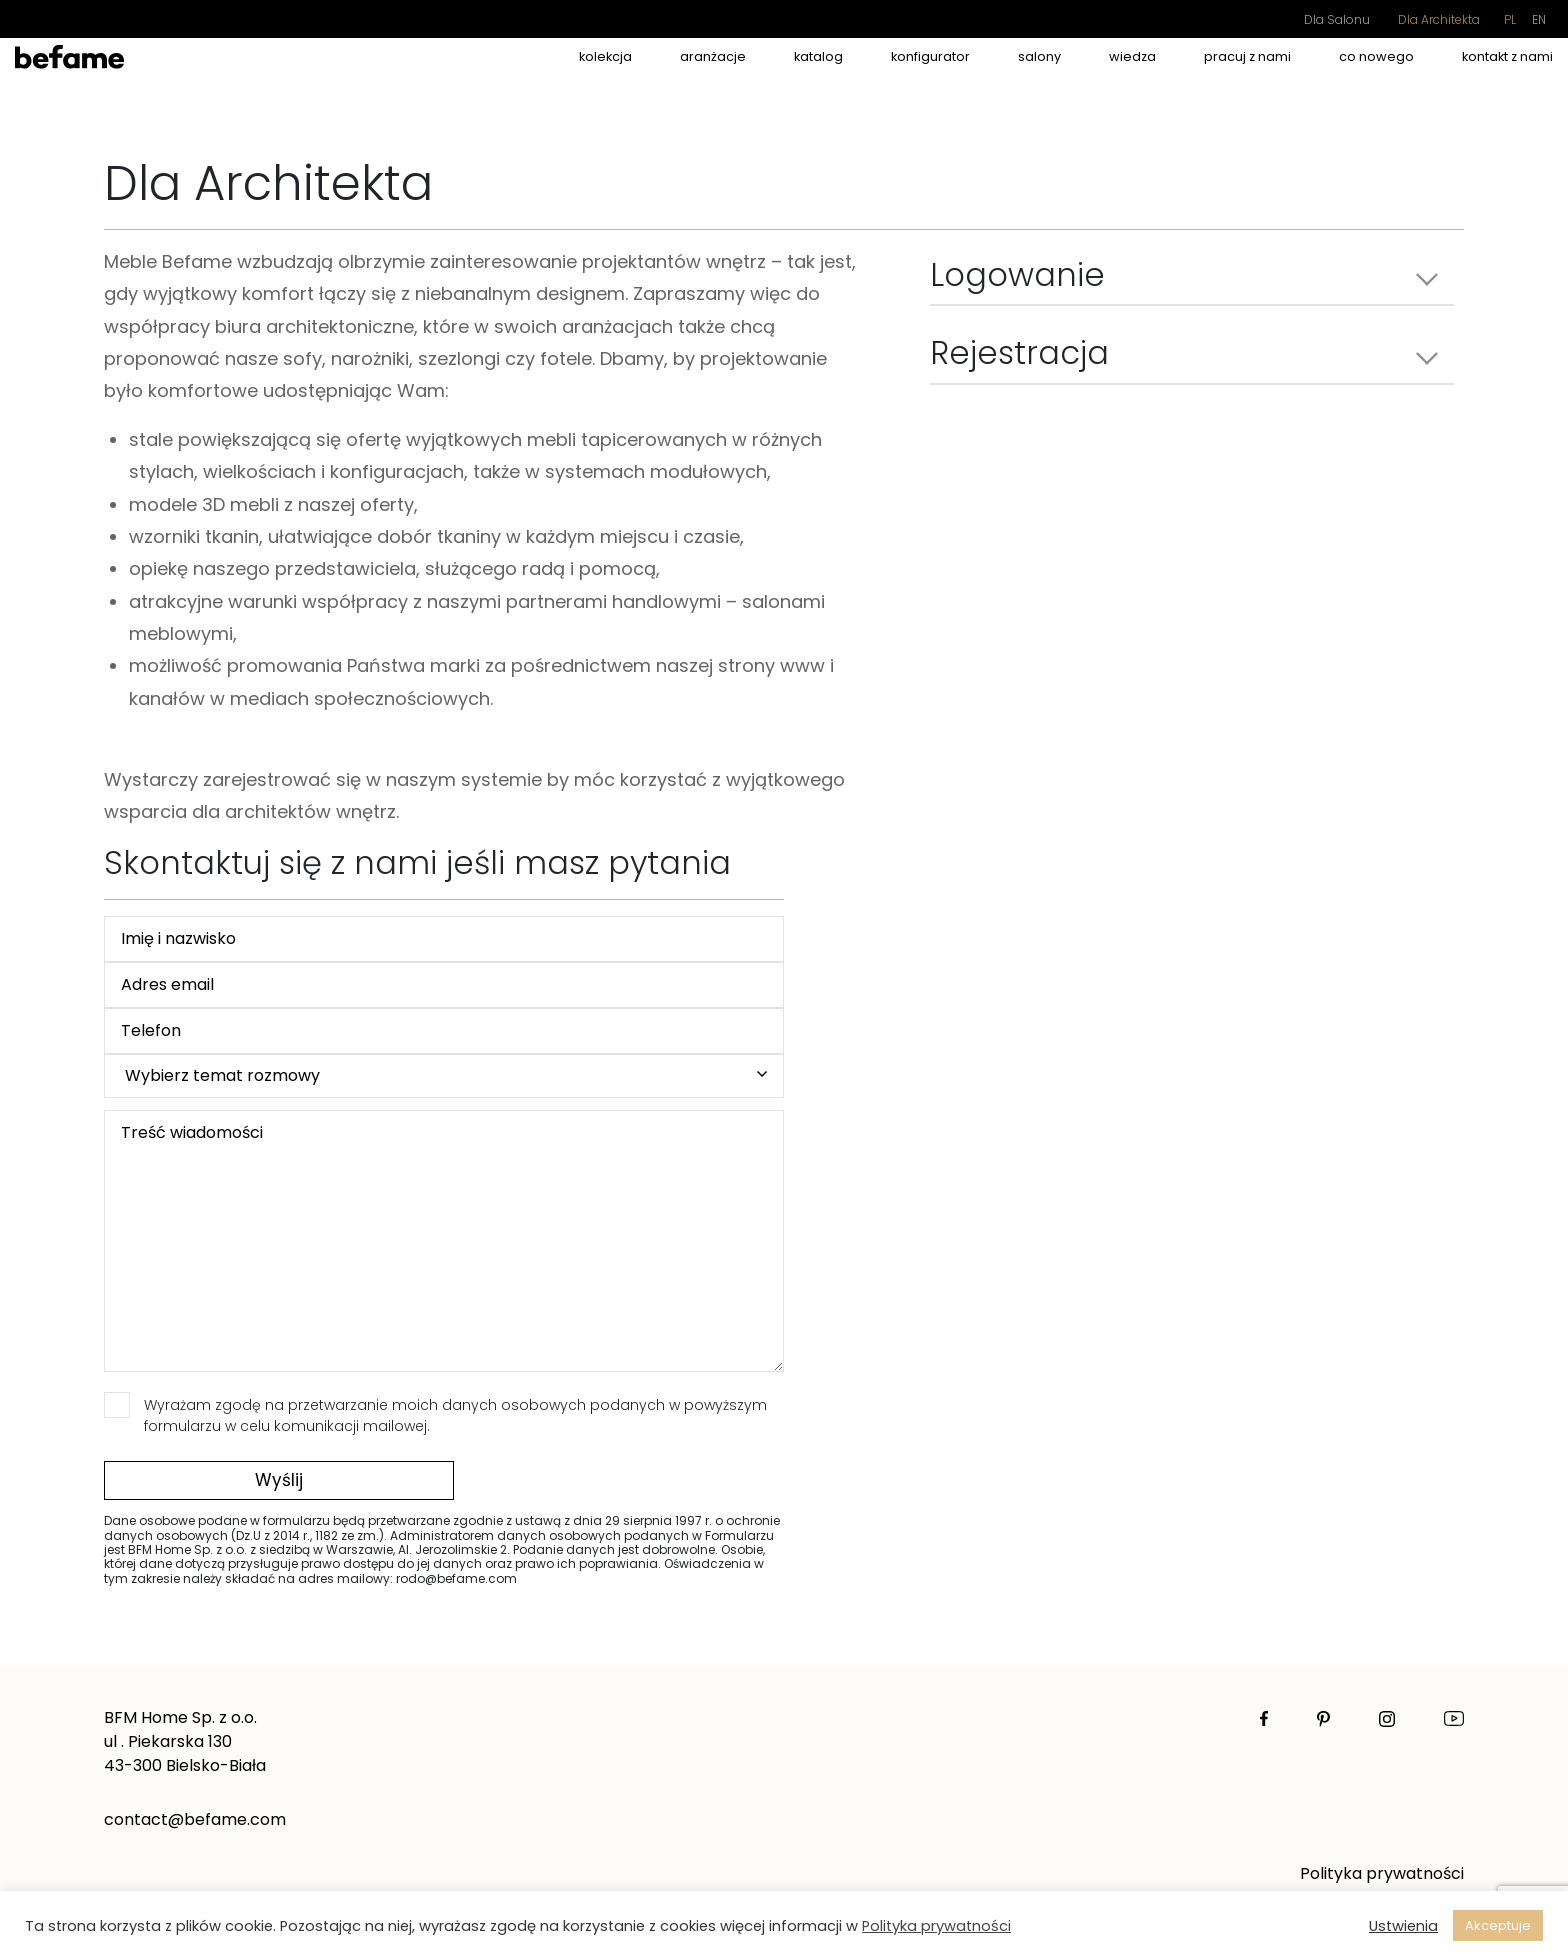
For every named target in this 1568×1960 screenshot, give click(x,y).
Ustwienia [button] (1403, 1926)
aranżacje (713, 56)
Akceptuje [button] (1498, 1925)
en (1539, 19)
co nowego (1376, 56)
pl (1510, 19)
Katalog (818, 56)
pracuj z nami (1247, 56)
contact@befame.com (195, 1819)
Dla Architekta (1439, 19)
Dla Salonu (1337, 19)
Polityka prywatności (1382, 1873)
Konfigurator (930, 56)
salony (1039, 56)
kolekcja (605, 56)
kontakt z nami (1507, 56)
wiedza (1132, 56)
